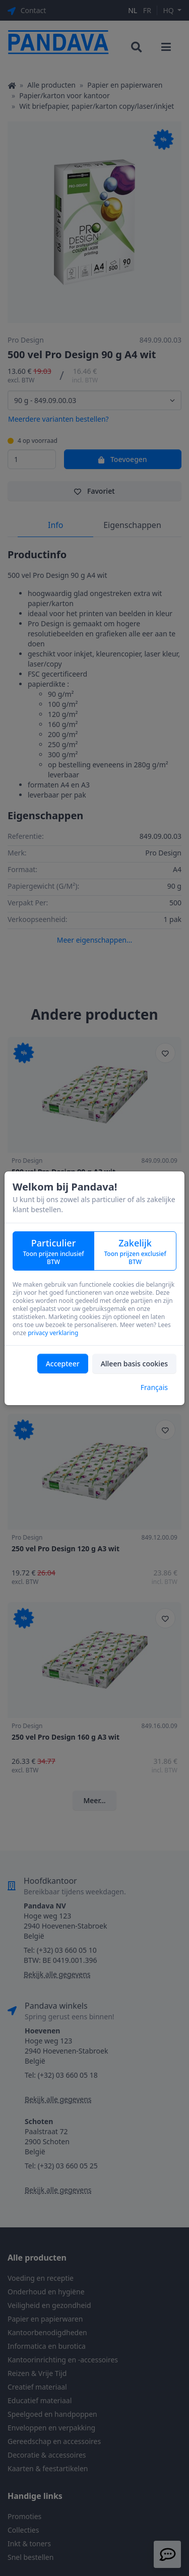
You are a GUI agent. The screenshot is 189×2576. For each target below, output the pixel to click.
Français (154, 1387)
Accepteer (63, 1363)
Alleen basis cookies (134, 1363)
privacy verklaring (53, 1333)
